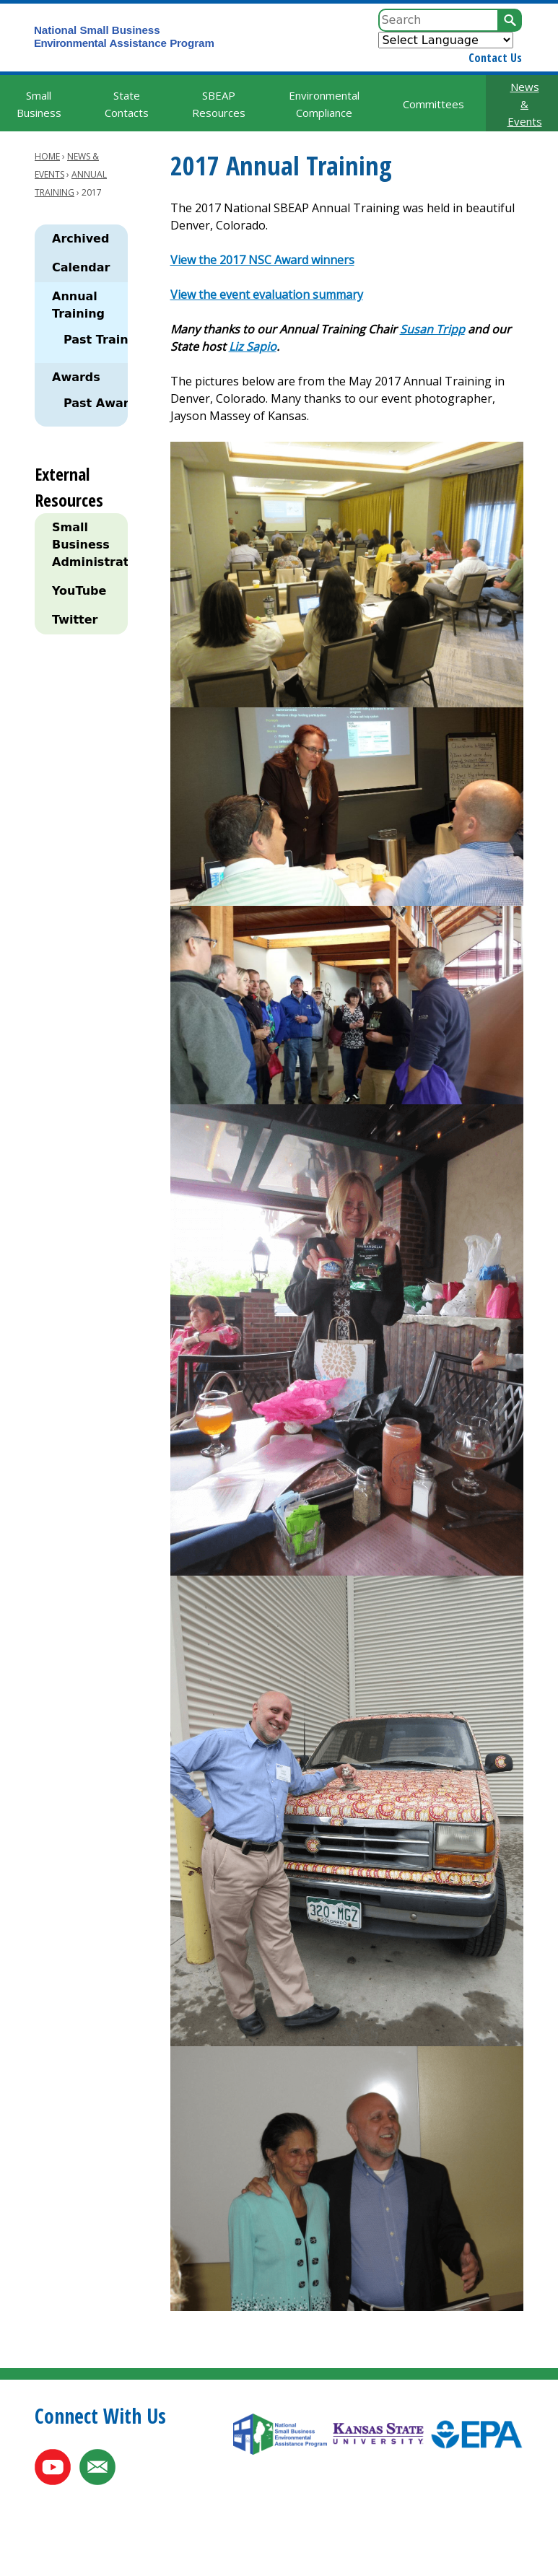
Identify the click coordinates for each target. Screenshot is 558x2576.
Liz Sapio (252, 346)
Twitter (74, 619)
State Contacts (127, 104)
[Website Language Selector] (445, 40)
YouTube (79, 591)
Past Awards (104, 403)
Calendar (81, 267)
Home (47, 156)
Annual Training (78, 304)
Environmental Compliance (324, 104)
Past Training (106, 339)
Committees (433, 104)
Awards (76, 377)
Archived (80, 238)
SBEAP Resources (218, 104)
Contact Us (495, 58)
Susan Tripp (432, 329)
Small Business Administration (87, 544)
